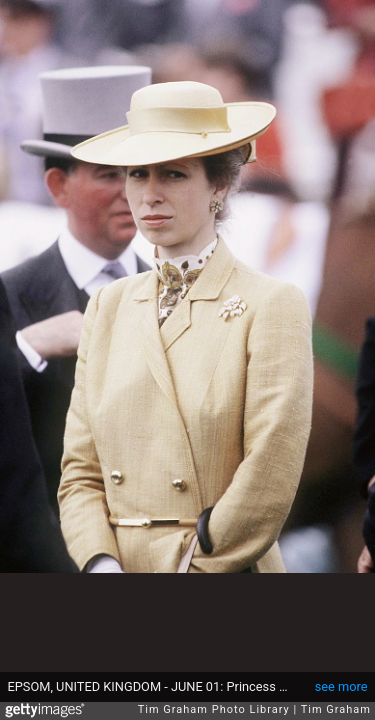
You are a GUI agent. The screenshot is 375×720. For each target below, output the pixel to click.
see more (341, 686)
